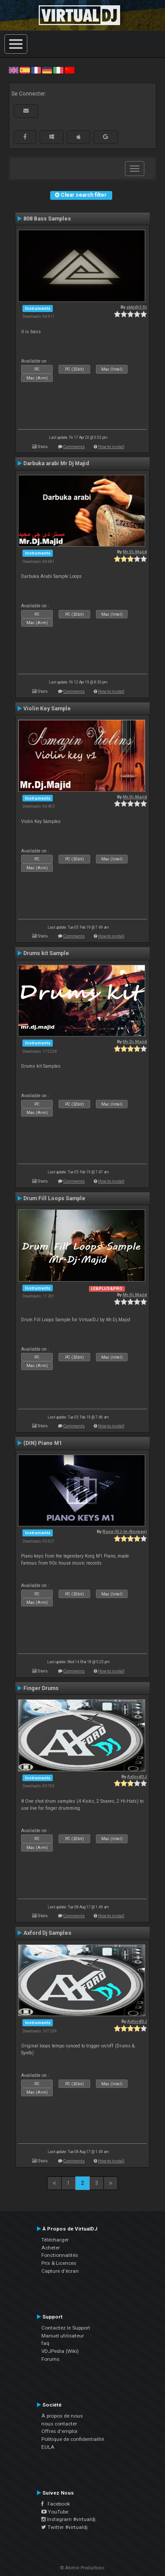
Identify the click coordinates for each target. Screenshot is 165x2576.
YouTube (54, 2512)
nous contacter (59, 2424)
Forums (50, 2359)
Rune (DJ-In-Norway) (125, 1531)
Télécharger (55, 2240)
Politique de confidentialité (72, 2439)
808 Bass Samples (47, 219)
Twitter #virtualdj (64, 2527)
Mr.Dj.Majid (135, 551)
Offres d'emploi (59, 2431)
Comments (74, 446)
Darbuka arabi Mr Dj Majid (56, 463)
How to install (111, 446)
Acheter (50, 2248)
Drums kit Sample (46, 953)
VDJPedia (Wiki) (60, 2351)
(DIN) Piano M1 (42, 1443)
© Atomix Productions (82, 2568)
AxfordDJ (137, 1776)
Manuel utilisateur (62, 2336)
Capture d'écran (60, 2271)
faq (45, 2343)
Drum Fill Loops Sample (54, 1198)
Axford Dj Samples (47, 1933)
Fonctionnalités (59, 2255)
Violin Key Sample (47, 709)
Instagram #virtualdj (68, 2519)
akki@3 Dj (136, 307)
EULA (48, 2447)
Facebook (55, 2504)
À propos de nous (62, 2416)
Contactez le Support (65, 2328)
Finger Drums (41, 1688)
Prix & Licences (58, 2263)
